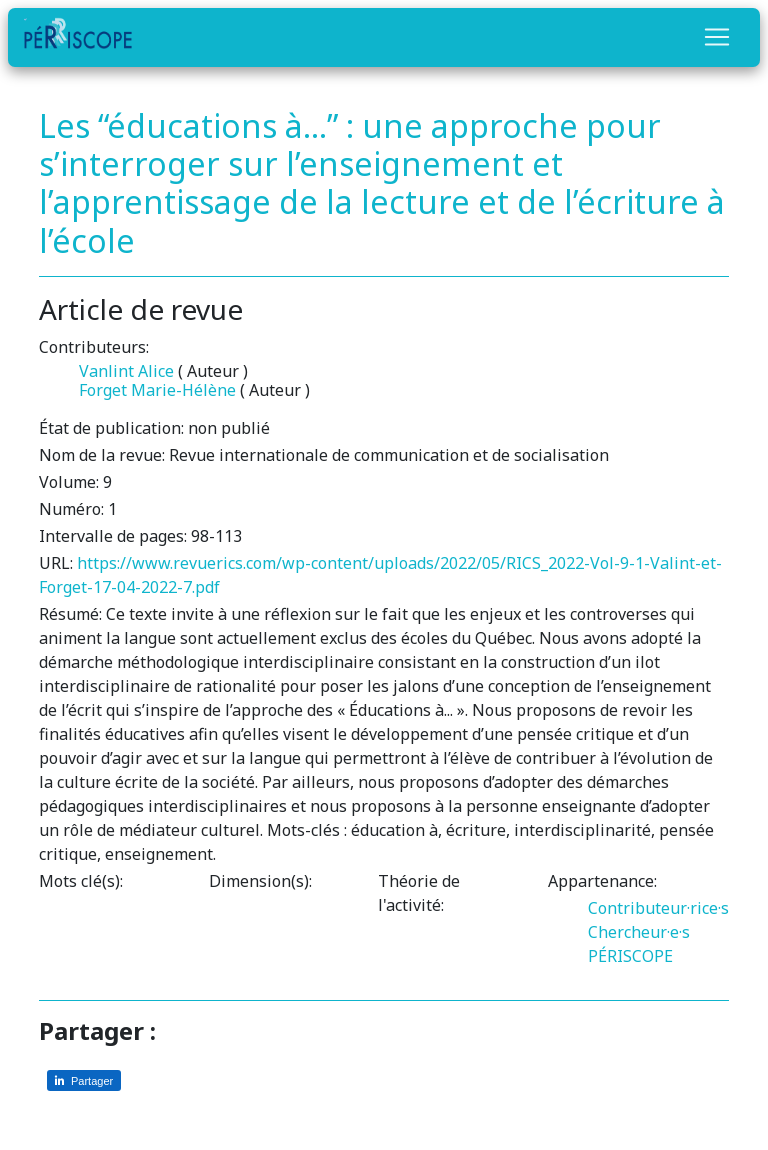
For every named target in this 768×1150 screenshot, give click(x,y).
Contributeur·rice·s (658, 908)
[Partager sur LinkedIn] (84, 1080)
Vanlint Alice (126, 371)
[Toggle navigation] (717, 37)
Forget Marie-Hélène (157, 390)
